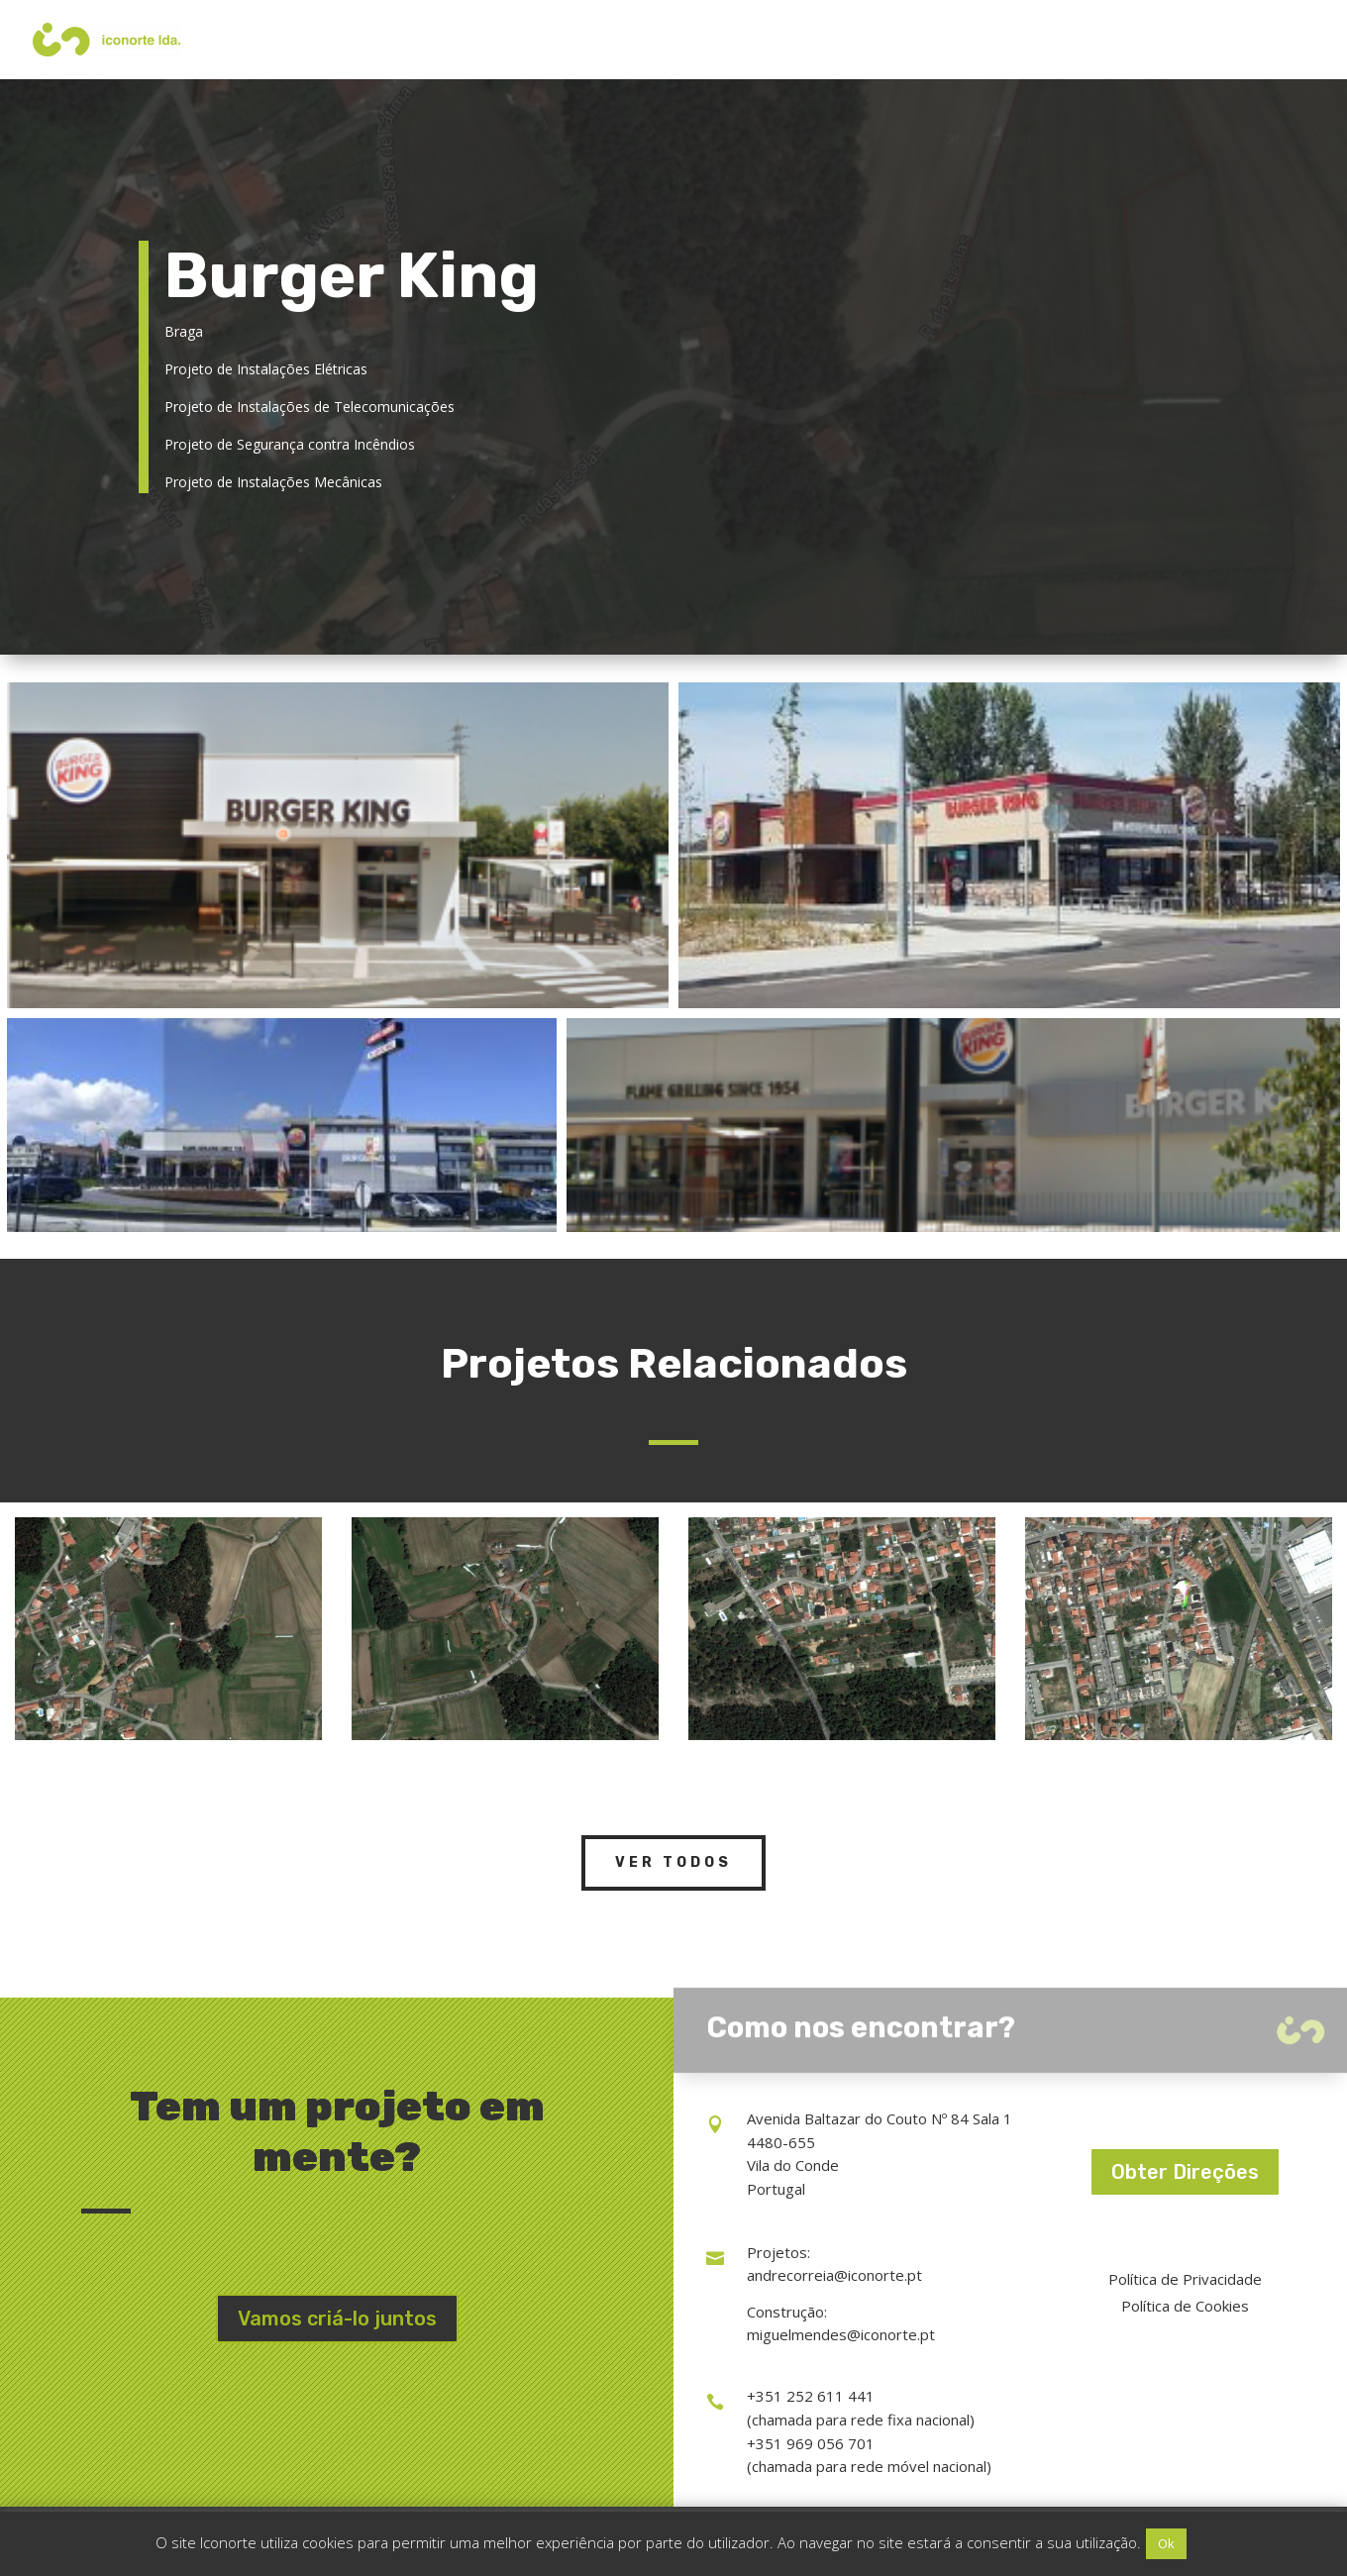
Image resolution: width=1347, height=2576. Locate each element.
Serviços (962, 40)
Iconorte (1064, 40)
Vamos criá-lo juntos (337, 2318)
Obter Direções (1185, 2172)
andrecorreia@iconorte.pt (834, 2275)
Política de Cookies (1185, 2306)
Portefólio (1151, 40)
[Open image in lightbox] (338, 845)
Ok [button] (1166, 2543)
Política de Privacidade (1185, 2279)
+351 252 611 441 (811, 2396)
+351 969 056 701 (811, 2443)
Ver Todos (673, 1862)
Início (890, 40)
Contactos (1243, 40)
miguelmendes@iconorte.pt (841, 2334)
